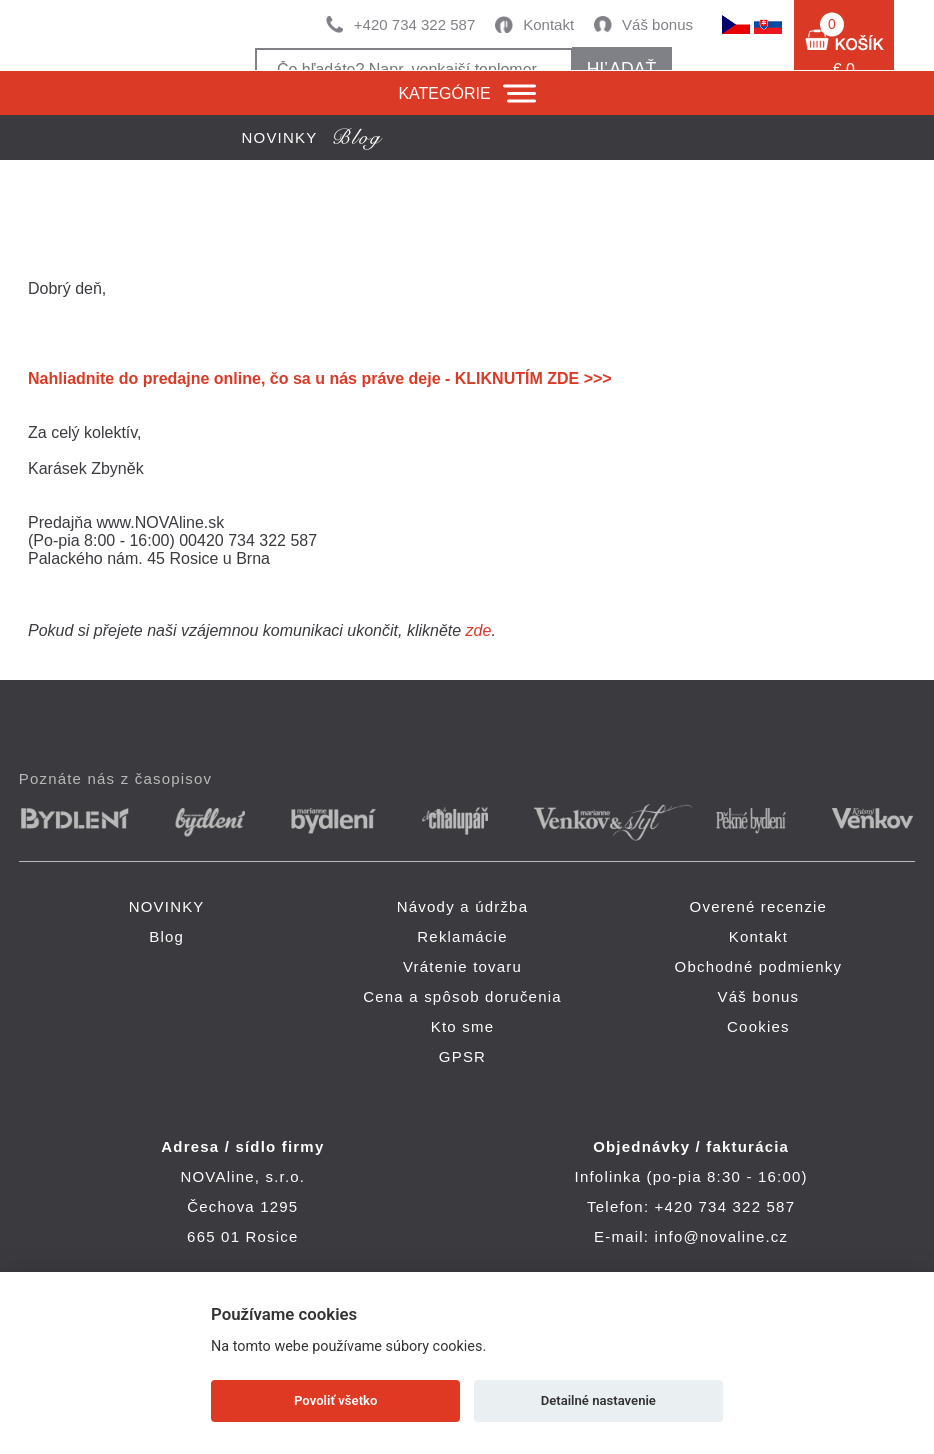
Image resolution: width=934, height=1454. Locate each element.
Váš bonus (657, 24)
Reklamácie (462, 936)
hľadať (621, 69)
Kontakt (548, 24)
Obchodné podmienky (759, 966)
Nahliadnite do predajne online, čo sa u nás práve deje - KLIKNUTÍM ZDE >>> (320, 378)
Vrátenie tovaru (462, 966)
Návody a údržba (462, 906)
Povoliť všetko (335, 1400)
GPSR (462, 1056)
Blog (166, 936)
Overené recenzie (759, 906)
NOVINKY (167, 906)
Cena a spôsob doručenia (462, 996)
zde (479, 630)
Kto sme (462, 1026)
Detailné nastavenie (598, 1400)
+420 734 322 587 (414, 24)
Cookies (758, 1026)
